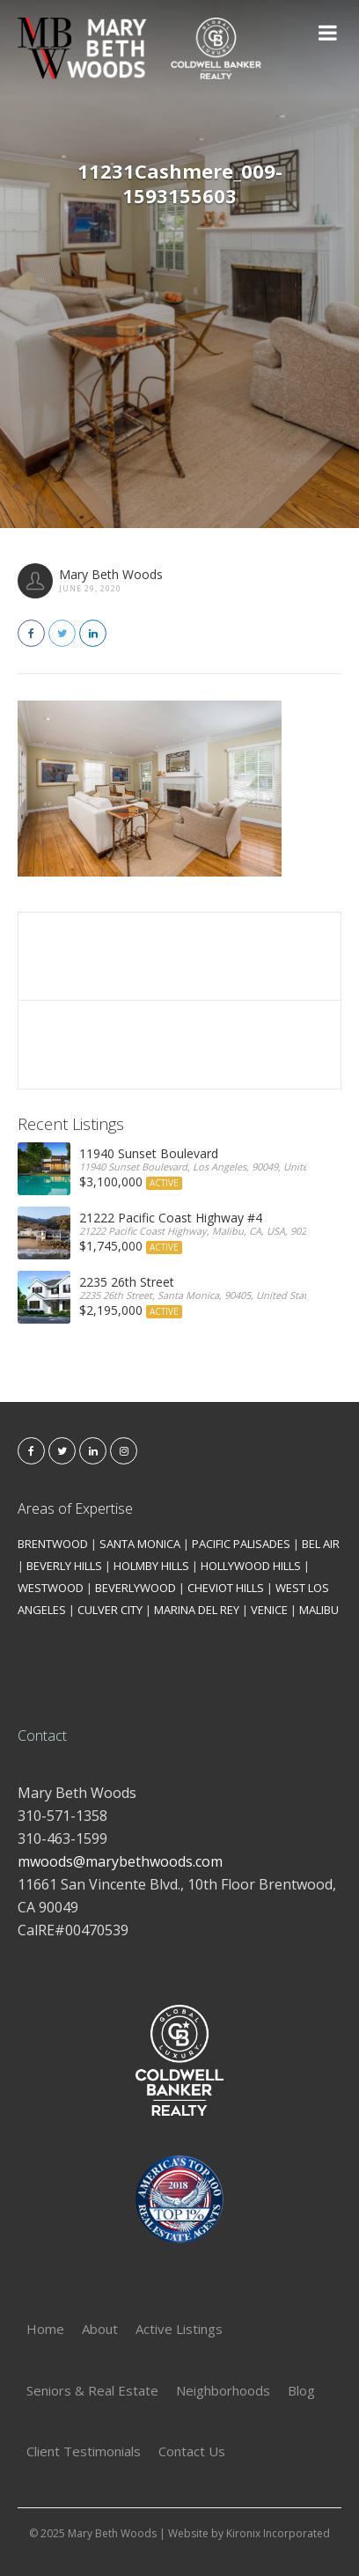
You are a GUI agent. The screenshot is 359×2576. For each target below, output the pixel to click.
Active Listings (179, 2328)
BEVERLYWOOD (135, 1588)
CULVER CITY (110, 1610)
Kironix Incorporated (278, 2533)
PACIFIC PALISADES (241, 1544)
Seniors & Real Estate (92, 2390)
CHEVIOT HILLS (225, 1588)
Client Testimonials (83, 2451)
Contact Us (191, 2451)
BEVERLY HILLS (64, 1566)
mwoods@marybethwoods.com (120, 1861)
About (100, 2328)
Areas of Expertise (75, 1508)
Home (45, 2328)
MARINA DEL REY (196, 1610)
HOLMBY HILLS (151, 1566)
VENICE (269, 1610)
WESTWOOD (51, 1588)
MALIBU (319, 1610)
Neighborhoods (223, 2390)
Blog (301, 2390)
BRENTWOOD (53, 1544)
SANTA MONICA (139, 1544)
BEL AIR (321, 1544)
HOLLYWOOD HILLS (251, 1566)
